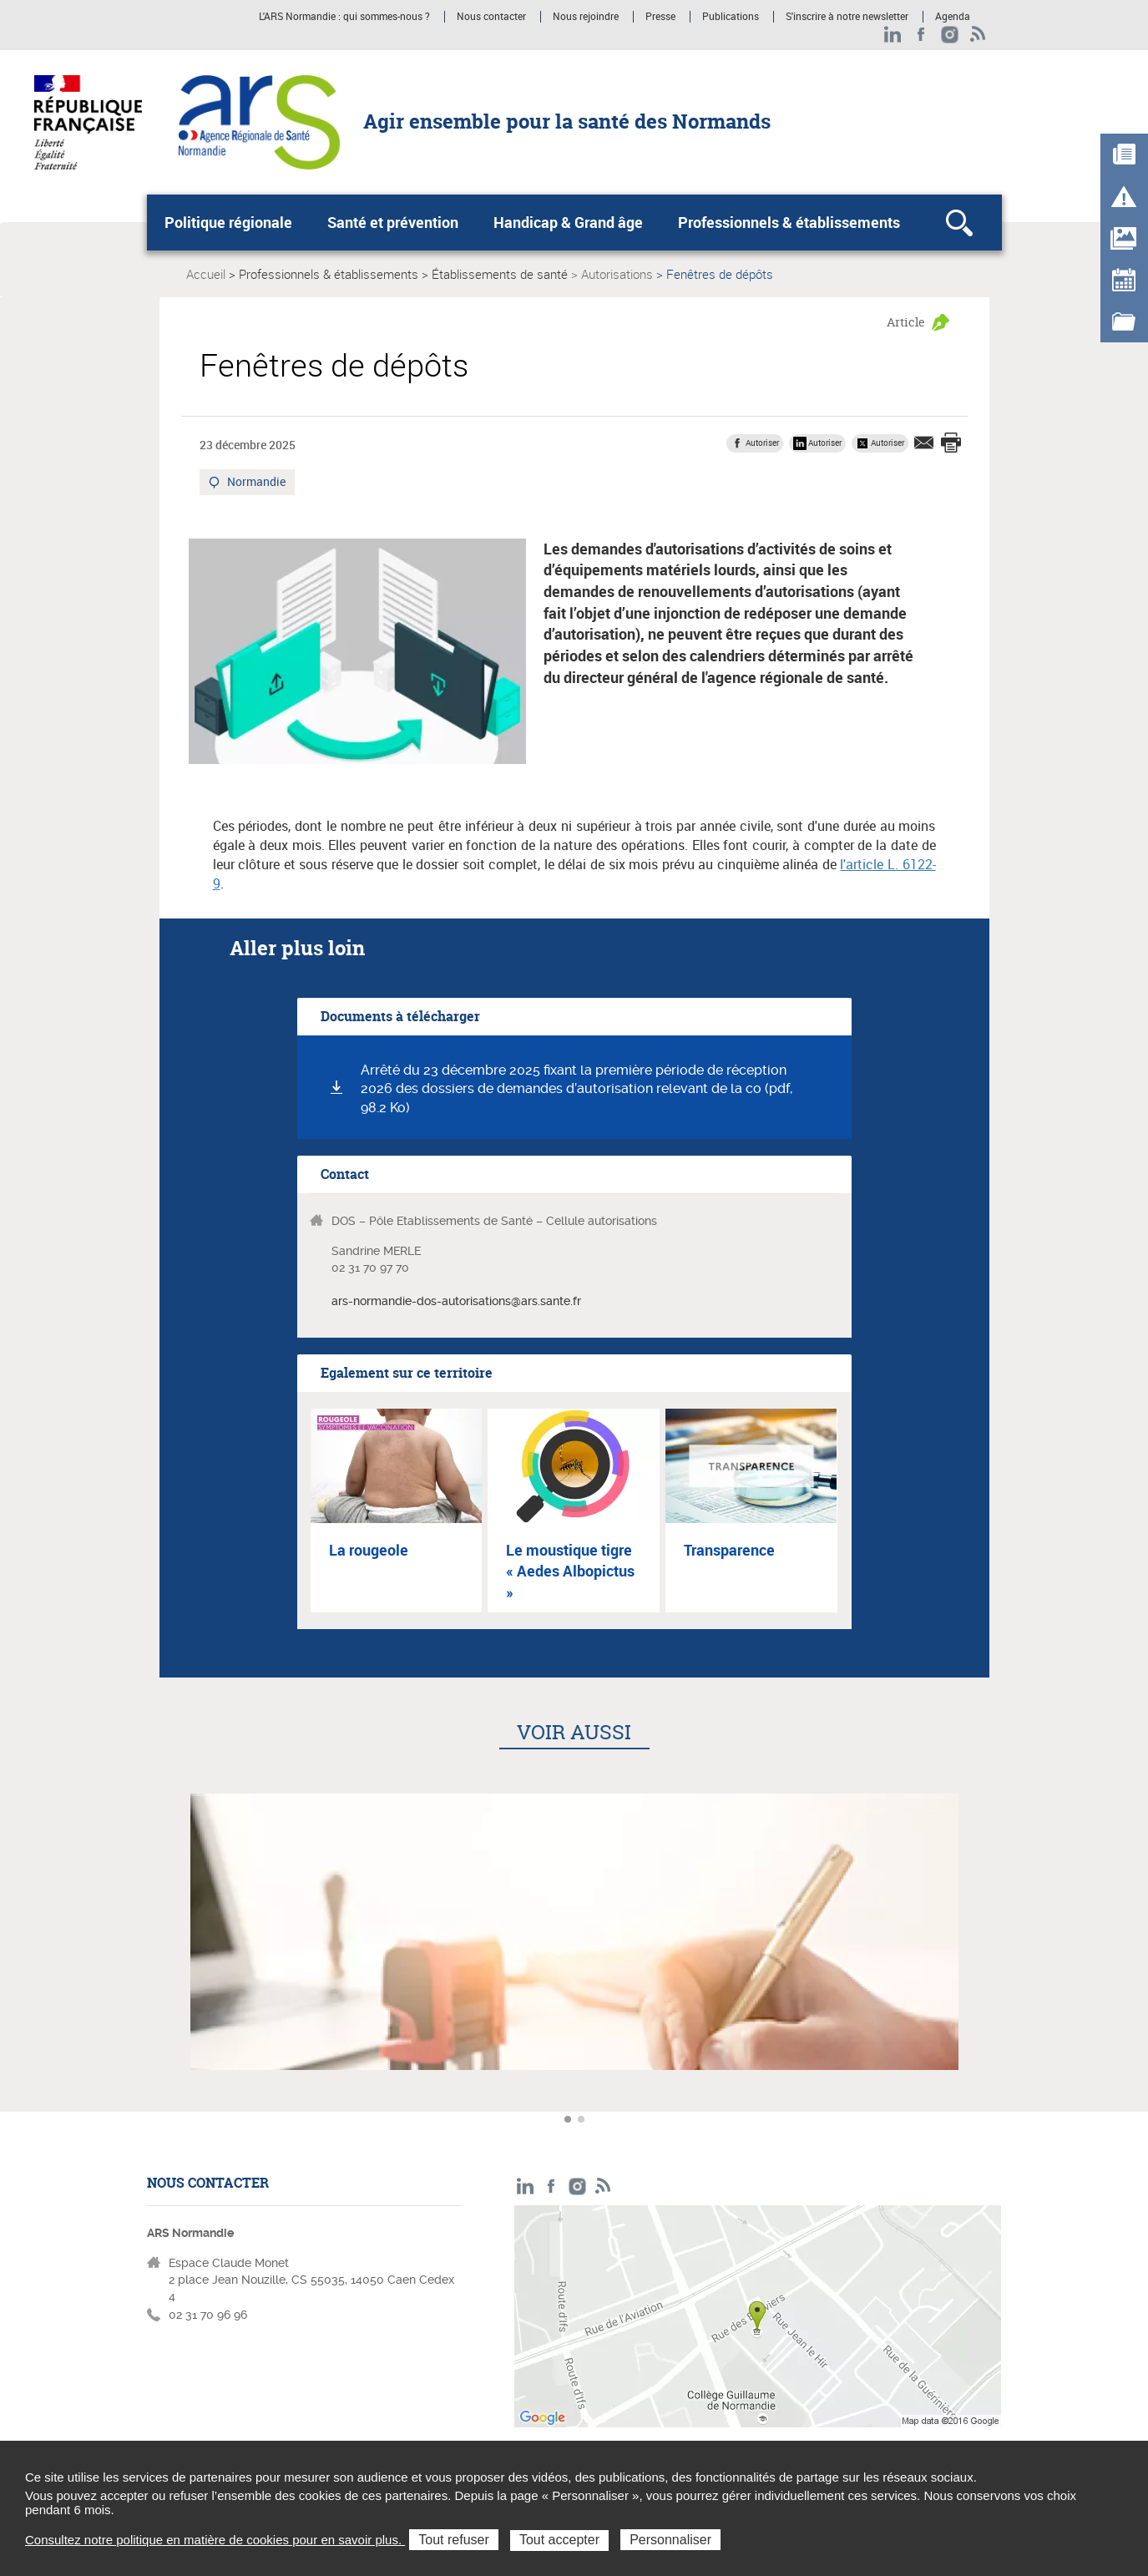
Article (906, 322)
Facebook (921, 34)
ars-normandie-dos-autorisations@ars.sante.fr (456, 1301)
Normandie (255, 483)
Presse (660, 16)
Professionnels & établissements (789, 222)
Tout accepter (559, 2540)
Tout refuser (453, 2540)
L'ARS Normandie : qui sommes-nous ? (344, 16)
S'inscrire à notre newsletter (847, 16)
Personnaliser (670, 2540)
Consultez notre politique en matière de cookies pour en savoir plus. (215, 2540)
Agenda (952, 16)
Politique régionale (228, 222)
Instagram (949, 34)
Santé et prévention (392, 222)
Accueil (205, 274)
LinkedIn (893, 34)
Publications (730, 16)
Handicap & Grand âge (568, 222)
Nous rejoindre (586, 16)
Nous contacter (491, 16)
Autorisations (617, 274)
